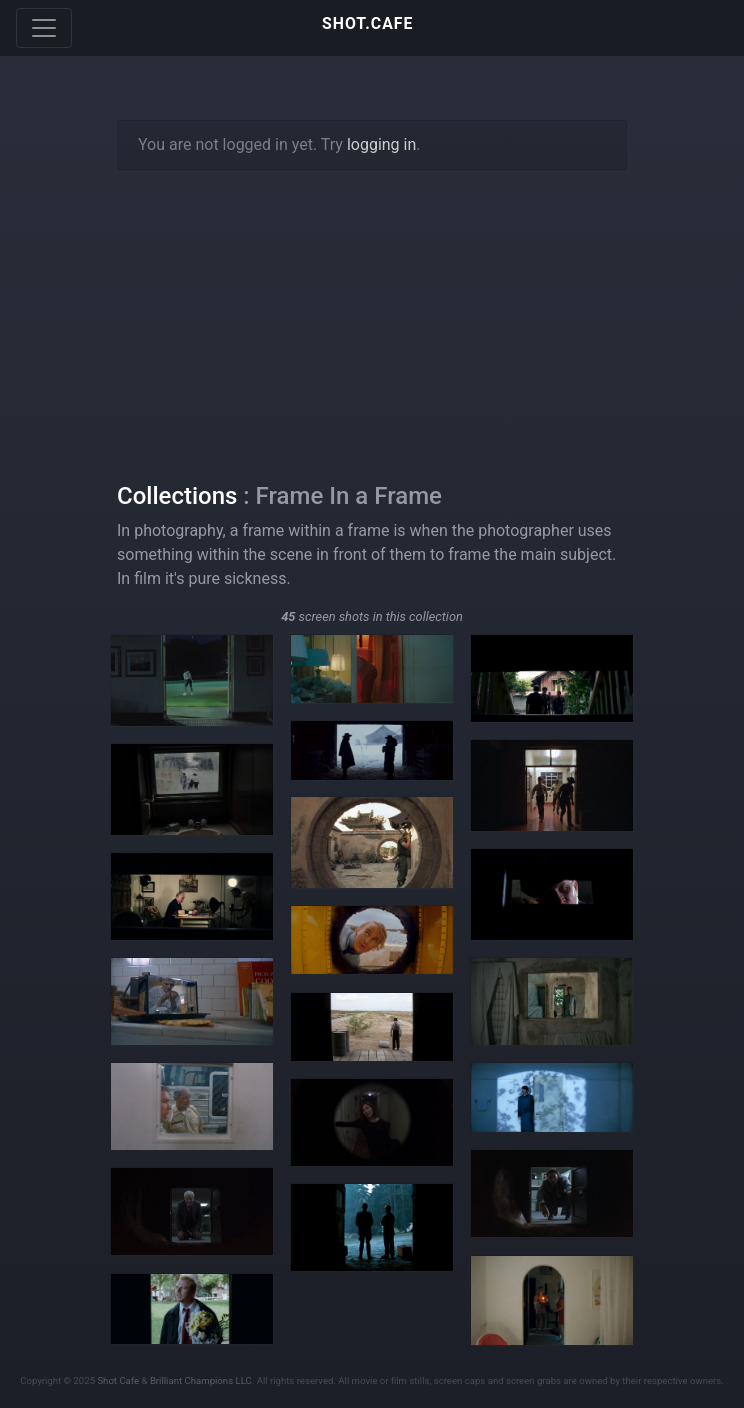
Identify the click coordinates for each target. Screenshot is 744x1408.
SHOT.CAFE (367, 23)
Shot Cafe (118, 1380)
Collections (177, 496)
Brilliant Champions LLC (201, 1380)
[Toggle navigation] (44, 28)
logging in (381, 144)
